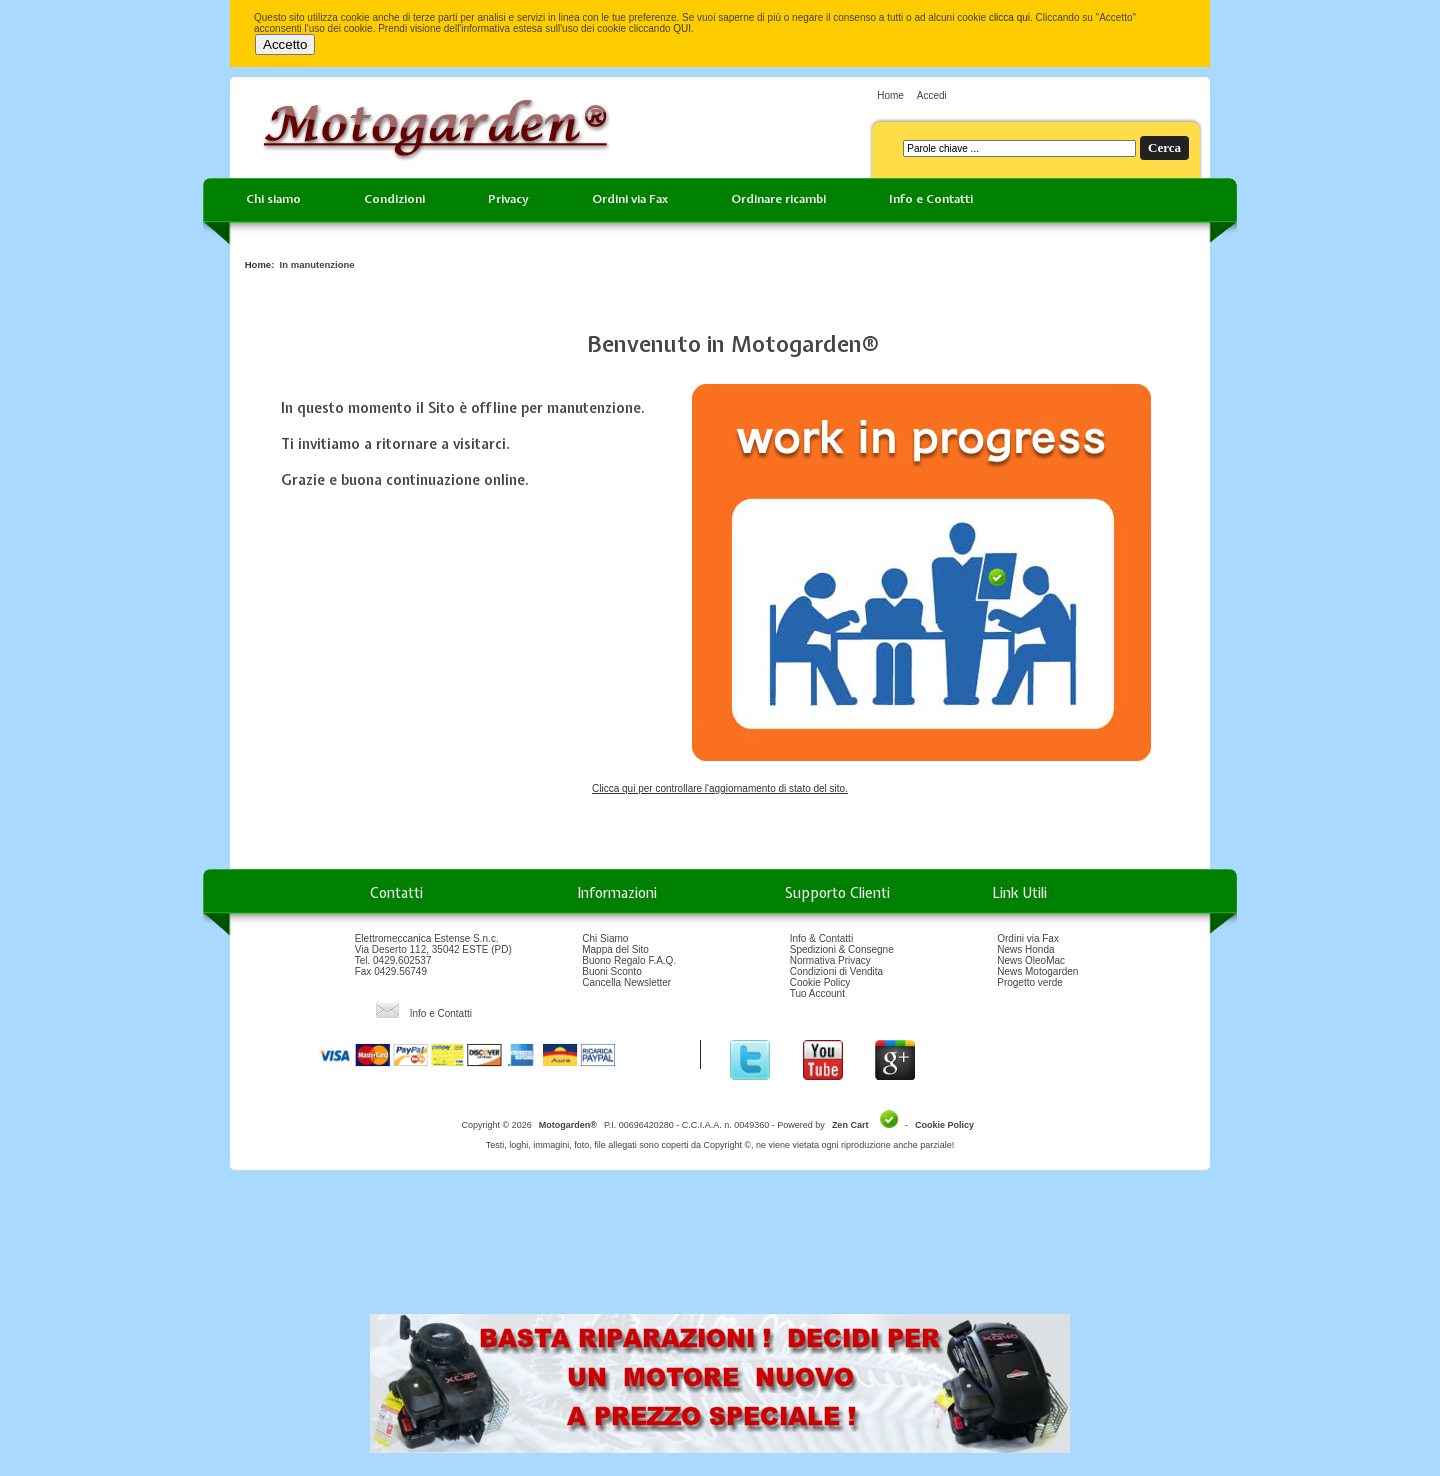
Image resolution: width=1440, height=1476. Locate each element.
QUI (682, 28)
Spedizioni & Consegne (842, 949)
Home (890, 95)
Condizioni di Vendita (836, 971)
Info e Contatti (931, 199)
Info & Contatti (821, 938)
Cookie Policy (820, 982)
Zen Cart (850, 1125)
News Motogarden (1037, 971)
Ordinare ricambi (778, 199)
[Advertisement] (720, 1249)
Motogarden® (568, 1125)
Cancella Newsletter (626, 982)
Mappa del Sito (615, 949)
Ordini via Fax (630, 199)
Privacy (508, 199)
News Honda (1025, 949)
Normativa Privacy (830, 960)
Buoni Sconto (612, 971)
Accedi (932, 95)
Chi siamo (273, 199)
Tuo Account (817, 993)
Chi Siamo (605, 938)
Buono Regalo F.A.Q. (629, 960)
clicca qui (1009, 17)
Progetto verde (1030, 982)
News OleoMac (1031, 960)
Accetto (285, 44)
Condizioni (394, 199)
